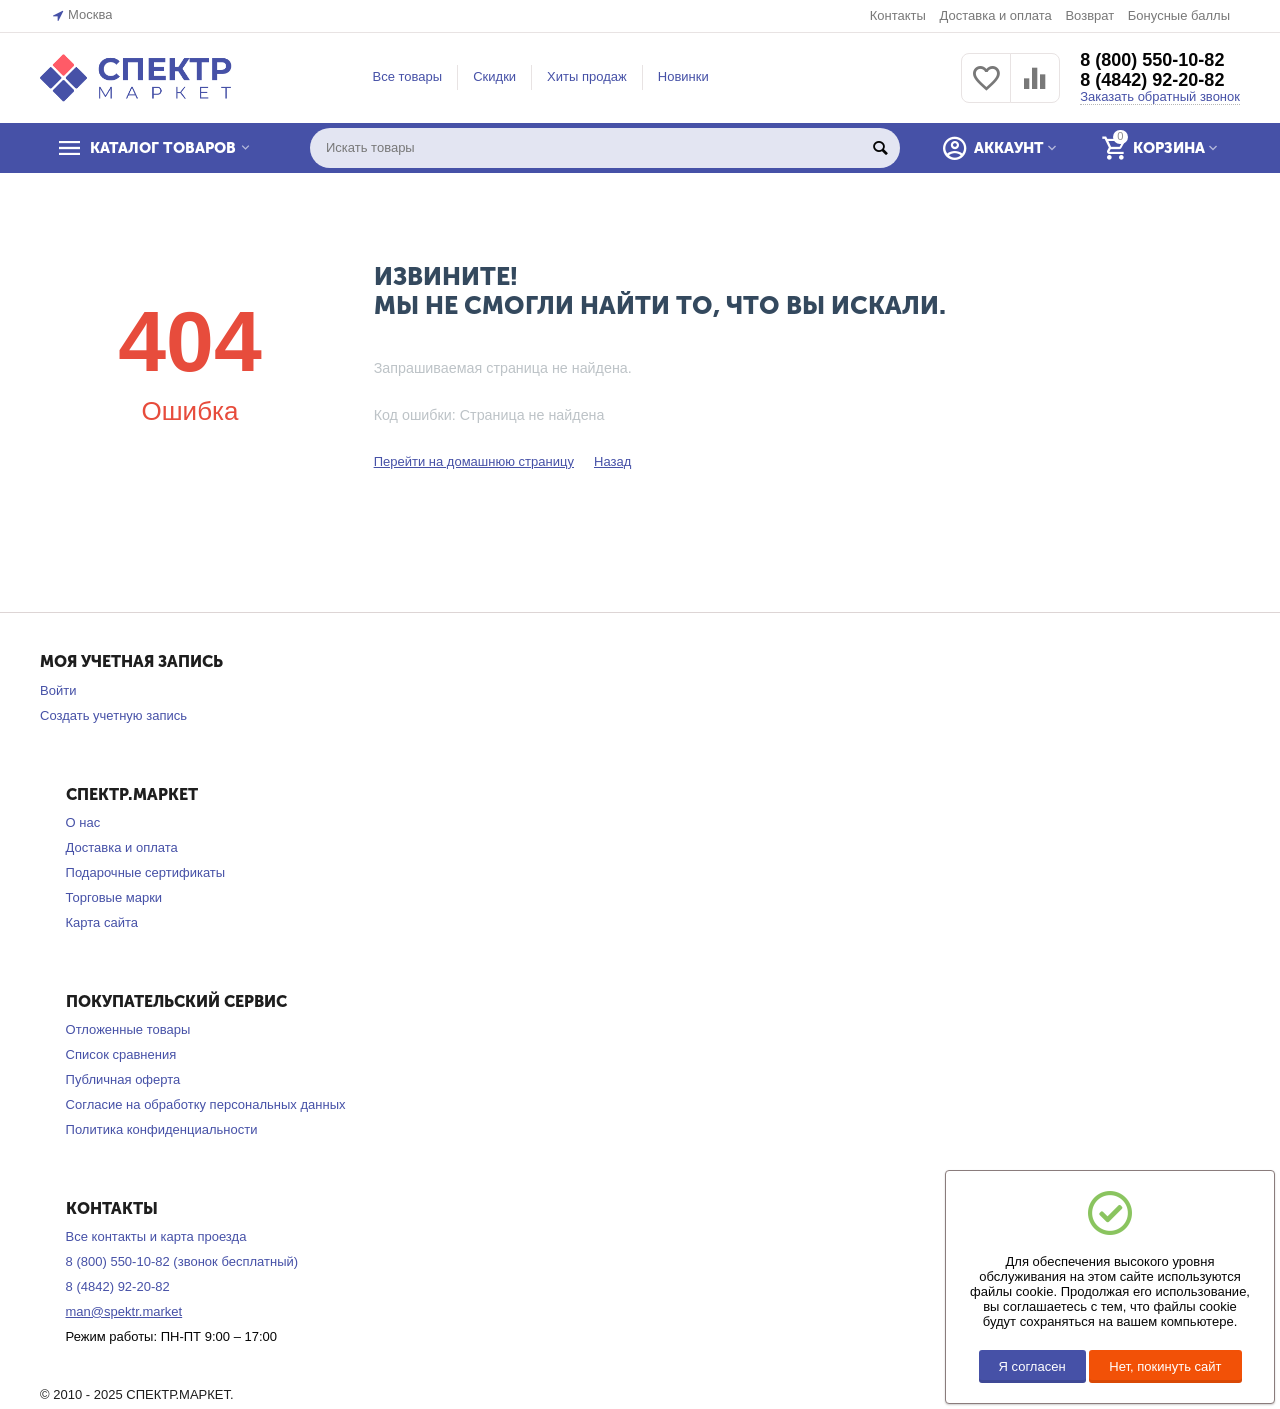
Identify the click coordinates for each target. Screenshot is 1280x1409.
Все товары (408, 76)
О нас (83, 822)
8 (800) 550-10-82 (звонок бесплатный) (182, 1261)
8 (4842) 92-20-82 (1152, 80)
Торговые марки (114, 897)
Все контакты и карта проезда (156, 1236)
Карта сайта (102, 922)
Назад (612, 461)
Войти (58, 690)
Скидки (494, 76)
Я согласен (1032, 1366)
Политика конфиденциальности (162, 1129)
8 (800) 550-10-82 (1152, 60)
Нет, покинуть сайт (1165, 1366)
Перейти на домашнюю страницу (474, 461)
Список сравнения (121, 1054)
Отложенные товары (128, 1029)
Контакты (898, 15)
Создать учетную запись (113, 715)
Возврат (1089, 15)
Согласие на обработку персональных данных (206, 1104)
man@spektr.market (124, 1311)
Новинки (683, 76)
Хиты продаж (587, 76)
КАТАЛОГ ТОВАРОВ (163, 148)
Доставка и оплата (995, 15)
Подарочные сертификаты (146, 872)
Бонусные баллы (1179, 15)
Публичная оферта (123, 1079)
